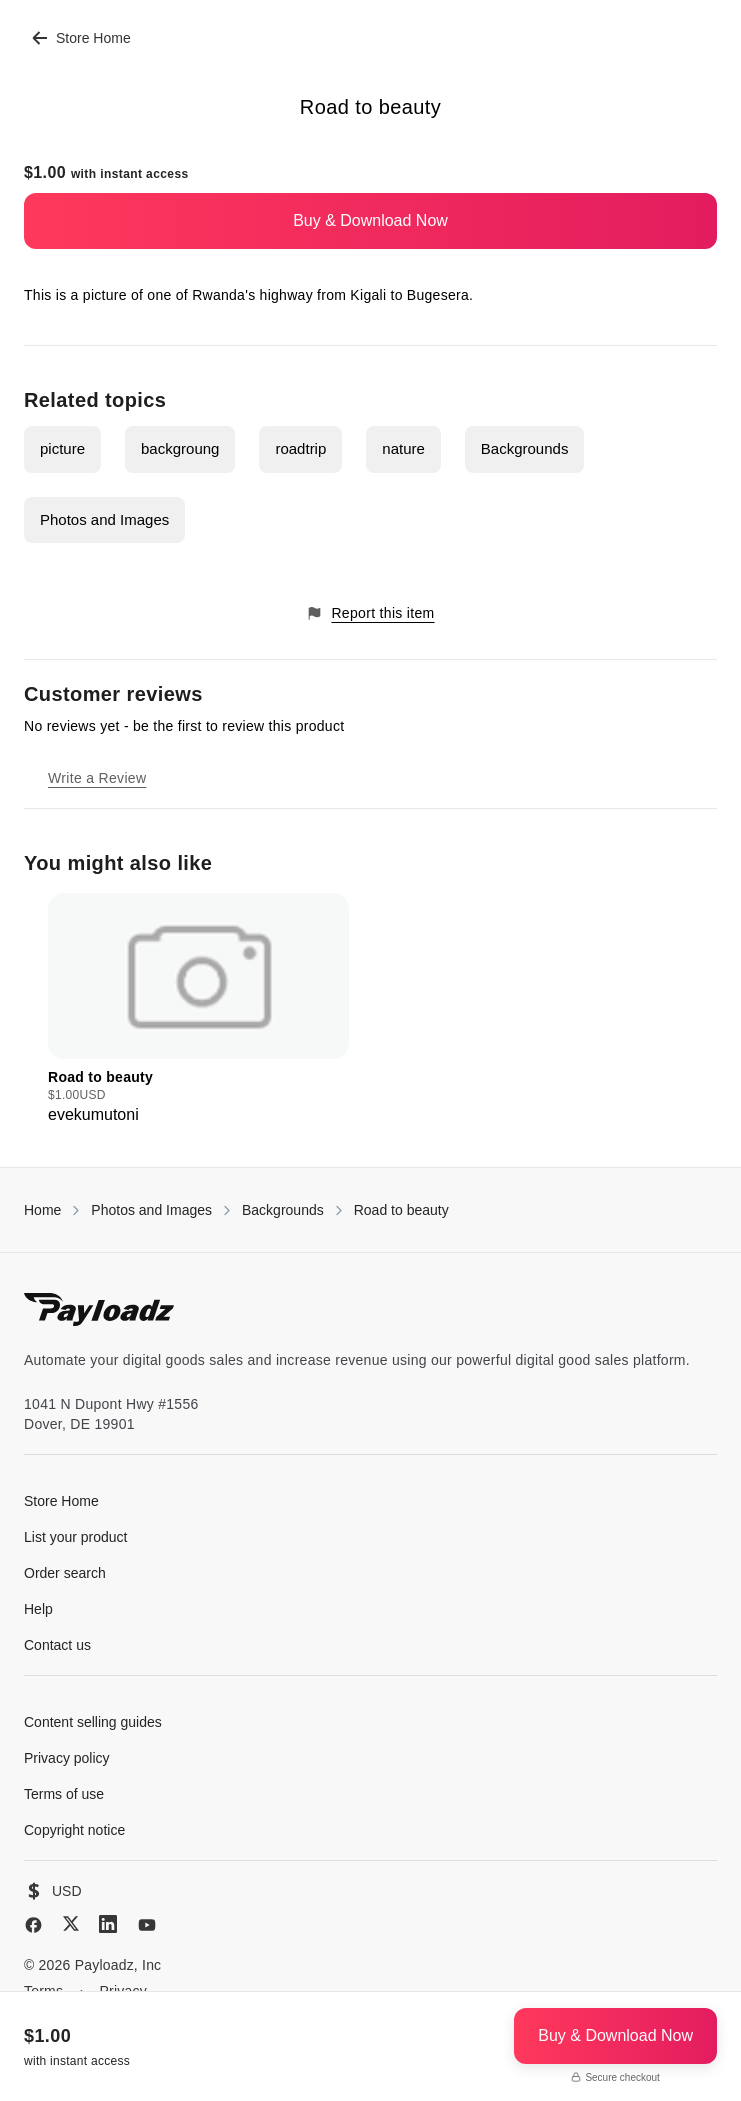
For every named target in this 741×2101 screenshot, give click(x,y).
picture (62, 448)
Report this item (370, 613)
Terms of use (64, 1794)
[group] (198, 1010)
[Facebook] (33, 1925)
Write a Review (97, 778)
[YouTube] (147, 1925)
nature (403, 448)
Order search (65, 1573)
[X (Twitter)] (71, 1923)
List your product (76, 1537)
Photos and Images (104, 519)
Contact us (57, 1645)
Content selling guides (93, 1722)
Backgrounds (525, 448)
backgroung (180, 448)
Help (38, 1609)
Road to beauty (401, 1210)
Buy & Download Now (370, 220)
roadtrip (300, 448)
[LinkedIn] (108, 1924)
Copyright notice (74, 1830)
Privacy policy (67, 1758)
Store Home (81, 38)
